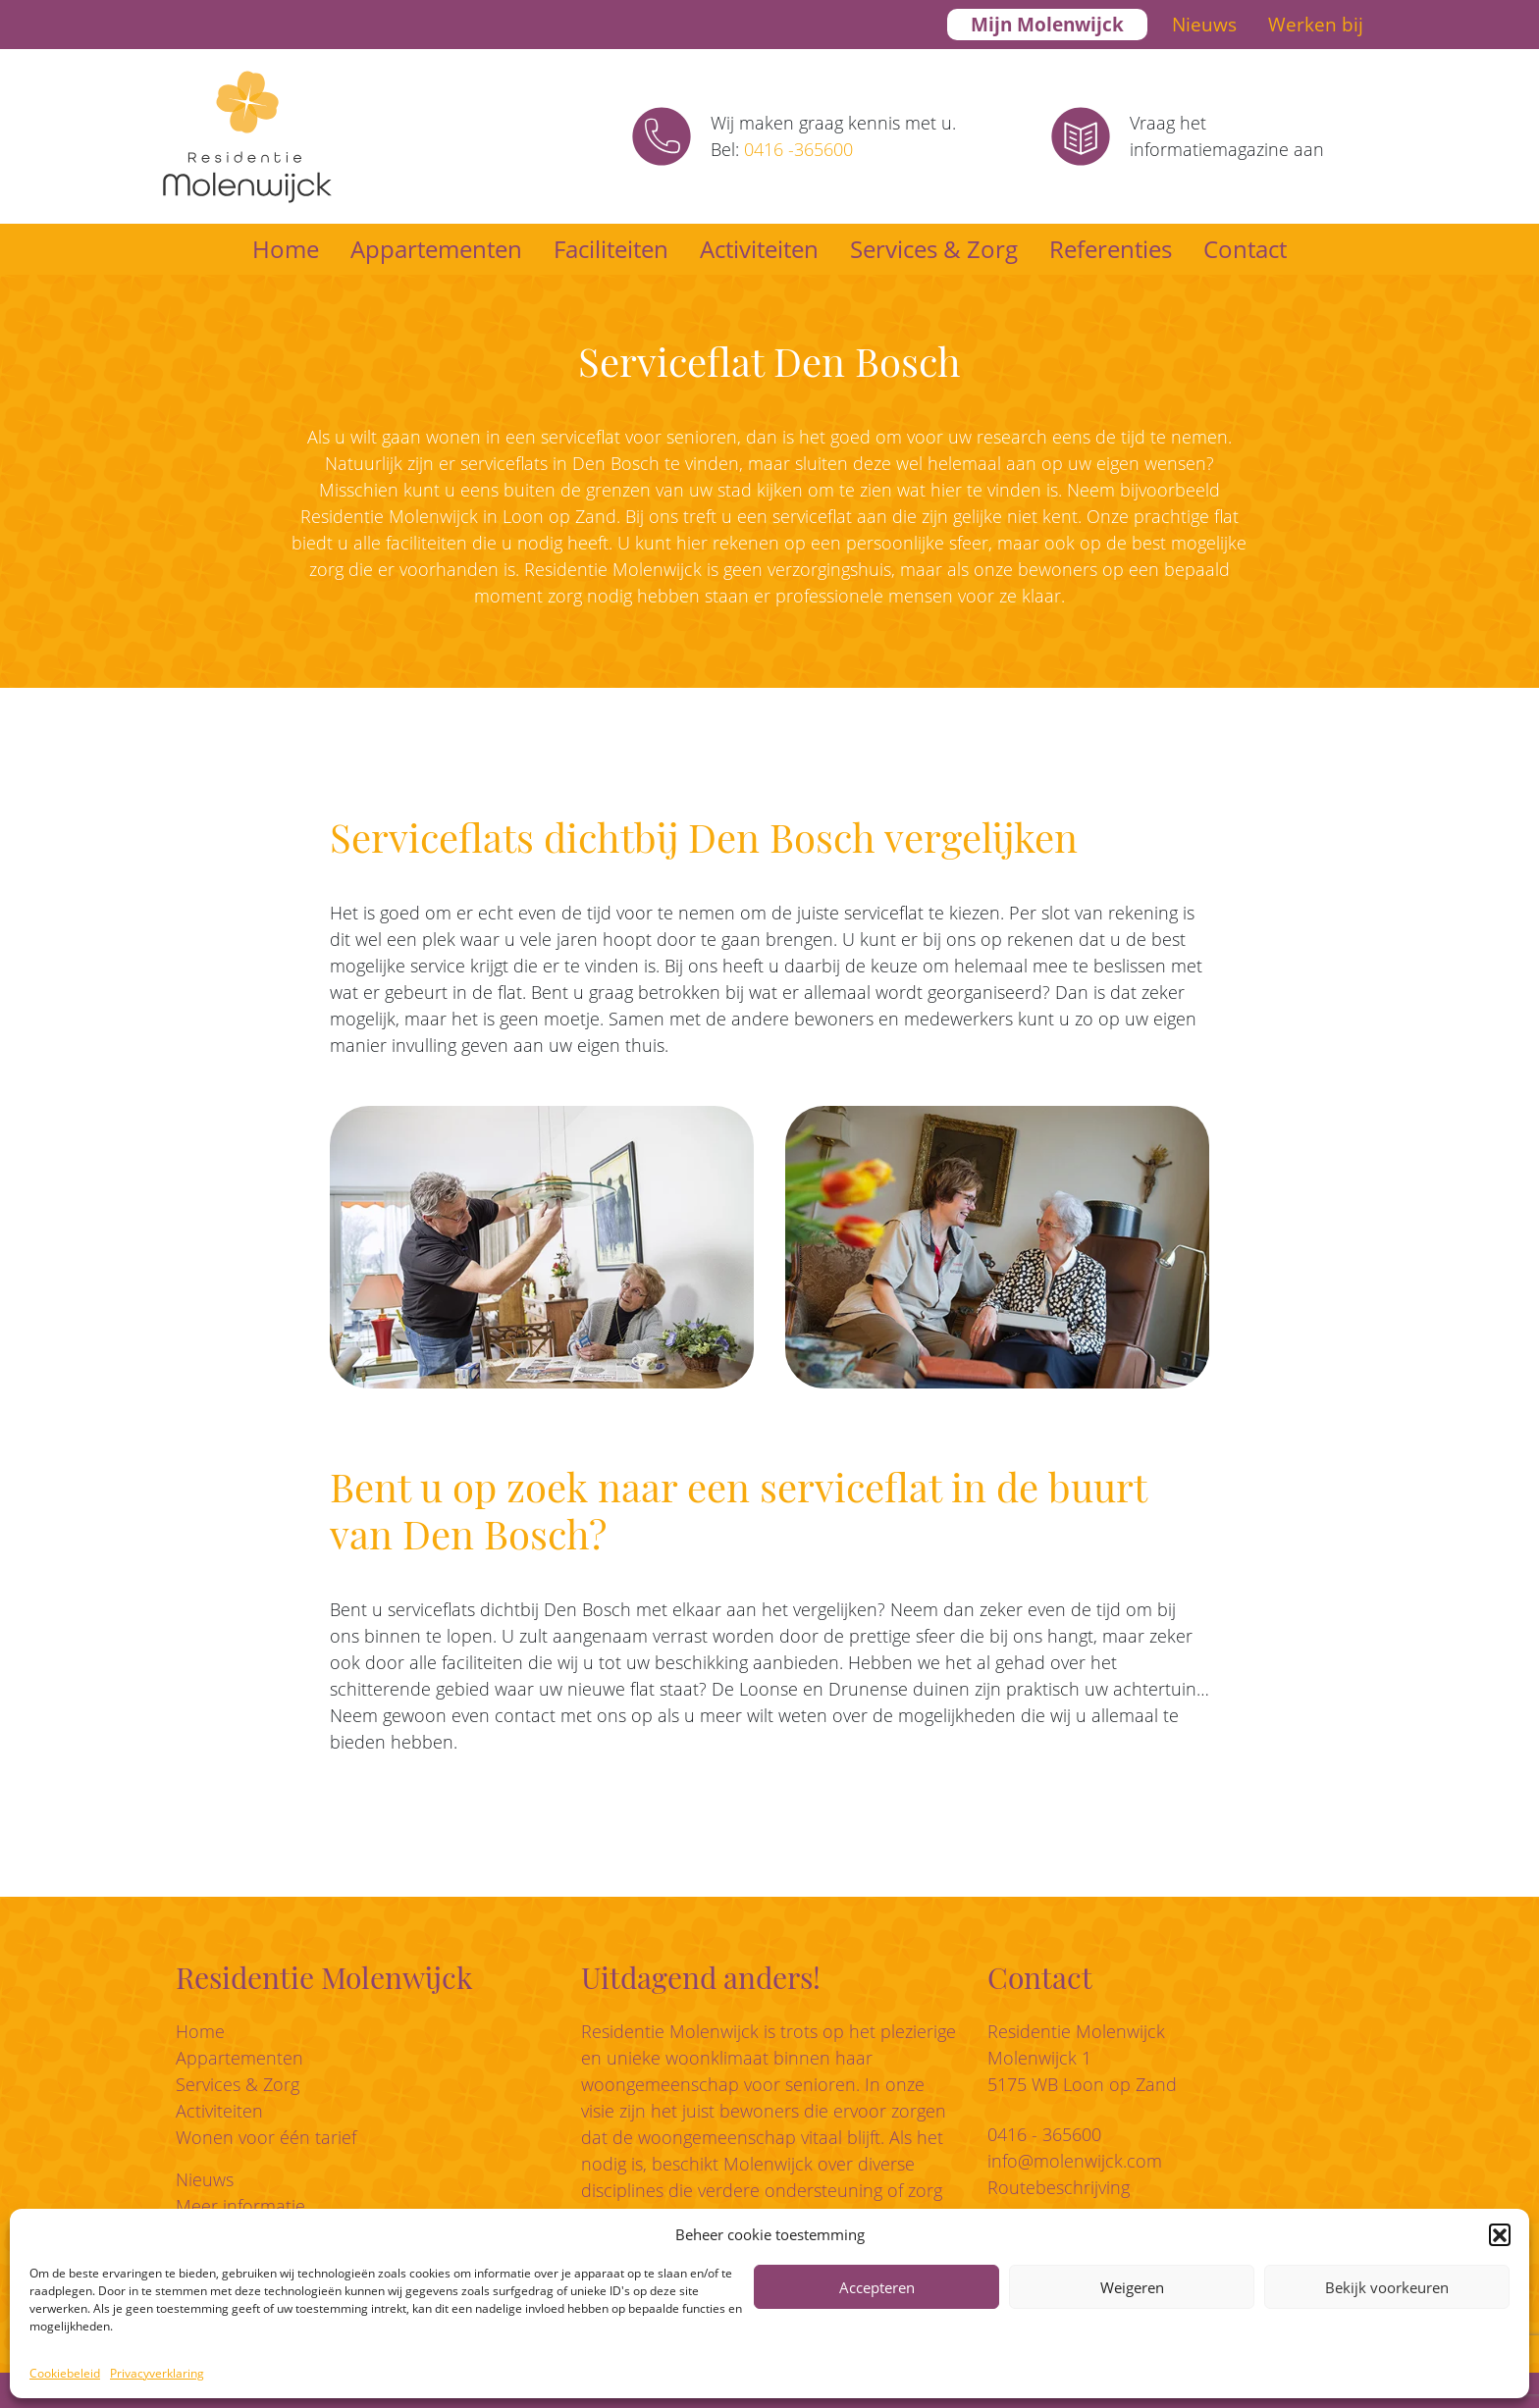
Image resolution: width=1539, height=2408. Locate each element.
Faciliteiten (611, 249)
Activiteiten (759, 249)
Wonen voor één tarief (266, 2137)
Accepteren (877, 2287)
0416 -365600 (798, 149)
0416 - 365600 (1044, 2134)
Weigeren (1132, 2287)
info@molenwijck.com (1074, 2160)
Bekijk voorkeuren (1387, 2287)
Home (285, 249)
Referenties (1110, 249)
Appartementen (436, 249)
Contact (1245, 249)
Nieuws (1204, 24)
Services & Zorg (934, 249)
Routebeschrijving (1058, 2187)
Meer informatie (240, 2206)
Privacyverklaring (157, 2373)
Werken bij (1315, 24)
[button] (1500, 2234)
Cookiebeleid (64, 2373)
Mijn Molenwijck (1047, 24)
